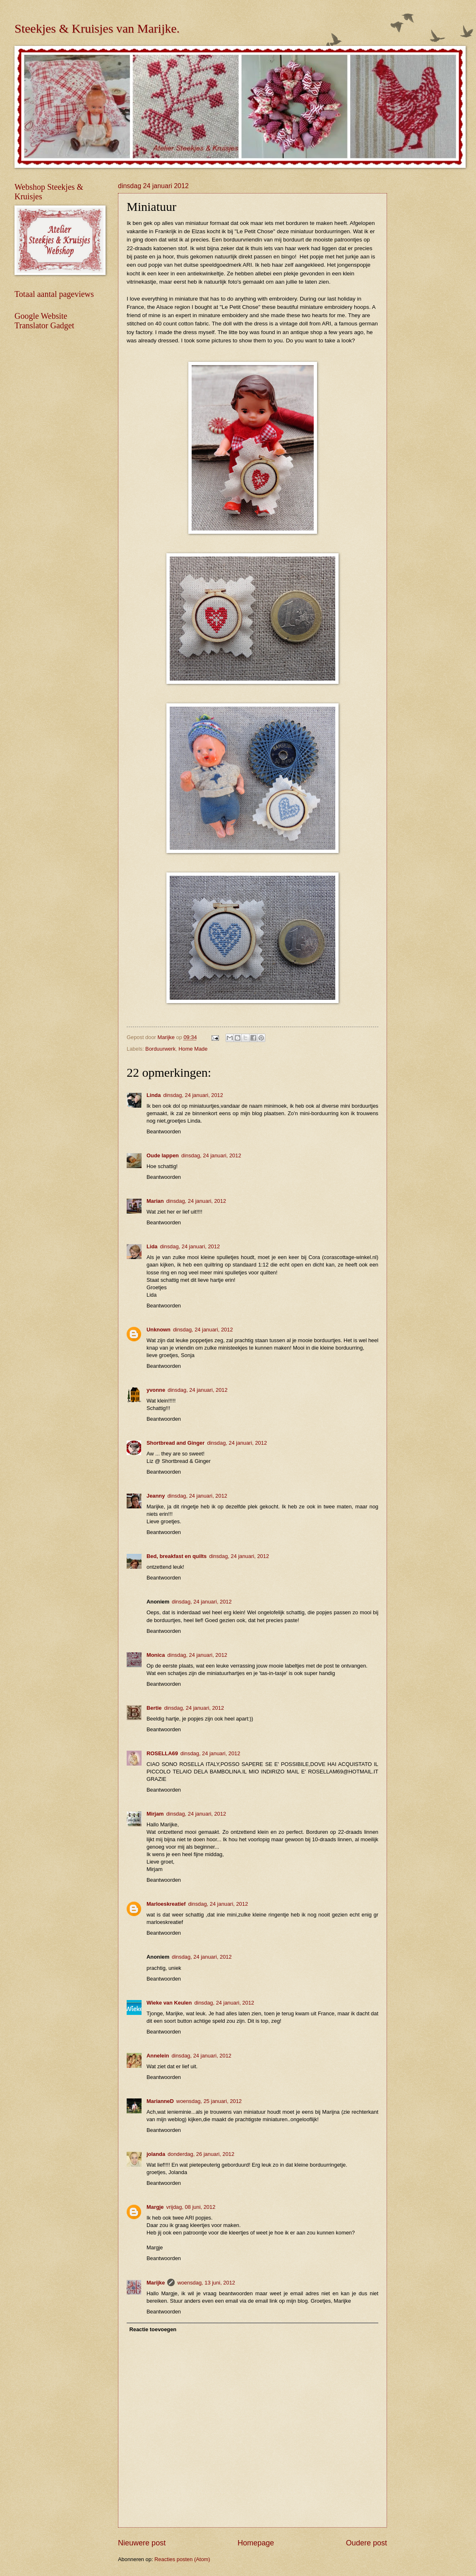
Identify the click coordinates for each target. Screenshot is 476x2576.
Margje (155, 2207)
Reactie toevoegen (152, 2329)
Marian (155, 1201)
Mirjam (155, 1814)
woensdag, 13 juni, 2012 (206, 2283)
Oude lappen (163, 1155)
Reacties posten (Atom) (182, 2559)
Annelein (158, 2056)
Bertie (154, 1708)
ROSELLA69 (162, 1753)
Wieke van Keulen (169, 2003)
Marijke (156, 2283)
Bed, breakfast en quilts (177, 1556)
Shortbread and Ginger (175, 1443)
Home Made (192, 1049)
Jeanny (156, 1496)
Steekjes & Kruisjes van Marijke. (97, 28)
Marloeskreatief (166, 1904)
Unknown (159, 1329)
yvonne (156, 1390)
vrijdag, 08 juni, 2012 (191, 2207)
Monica (156, 1655)
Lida (152, 1246)
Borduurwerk (160, 1049)
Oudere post (366, 2543)
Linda (154, 1095)
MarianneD (160, 2101)
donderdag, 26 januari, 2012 (201, 2154)
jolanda (156, 2154)
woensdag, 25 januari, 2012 (209, 2101)
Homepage (256, 2543)
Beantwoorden (164, 1131)
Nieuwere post (142, 2543)
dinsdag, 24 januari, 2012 (193, 1095)
